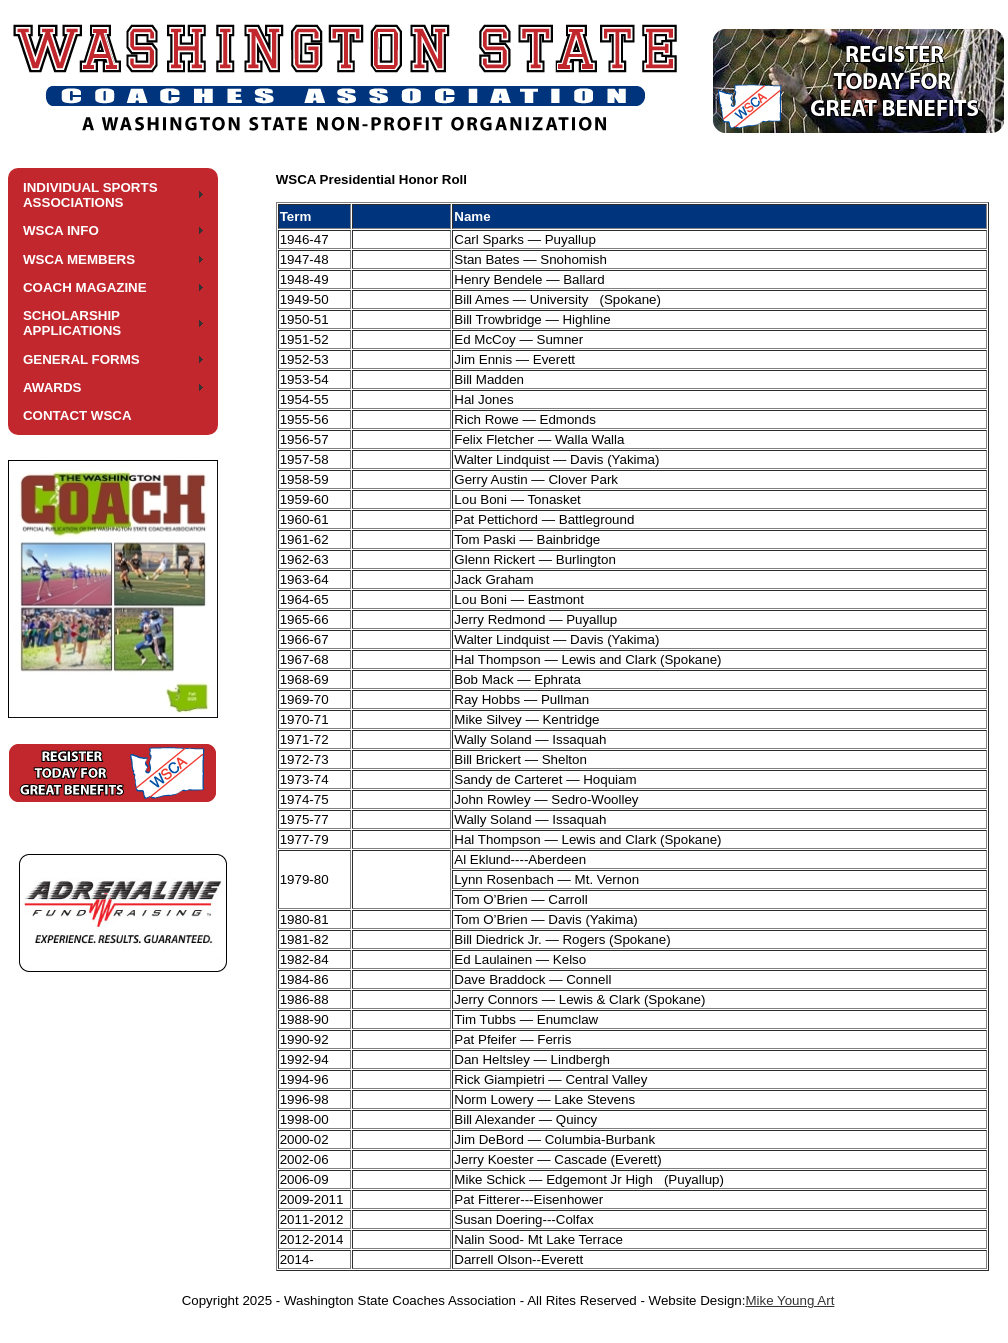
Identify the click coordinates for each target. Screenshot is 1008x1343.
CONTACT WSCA (77, 415)
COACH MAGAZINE (85, 287)
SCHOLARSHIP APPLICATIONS (72, 323)
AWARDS (52, 387)
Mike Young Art (789, 1300)
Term (296, 216)
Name (472, 216)
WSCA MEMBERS (79, 259)
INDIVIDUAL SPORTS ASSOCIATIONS (90, 195)
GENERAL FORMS (81, 359)
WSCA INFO (61, 230)
